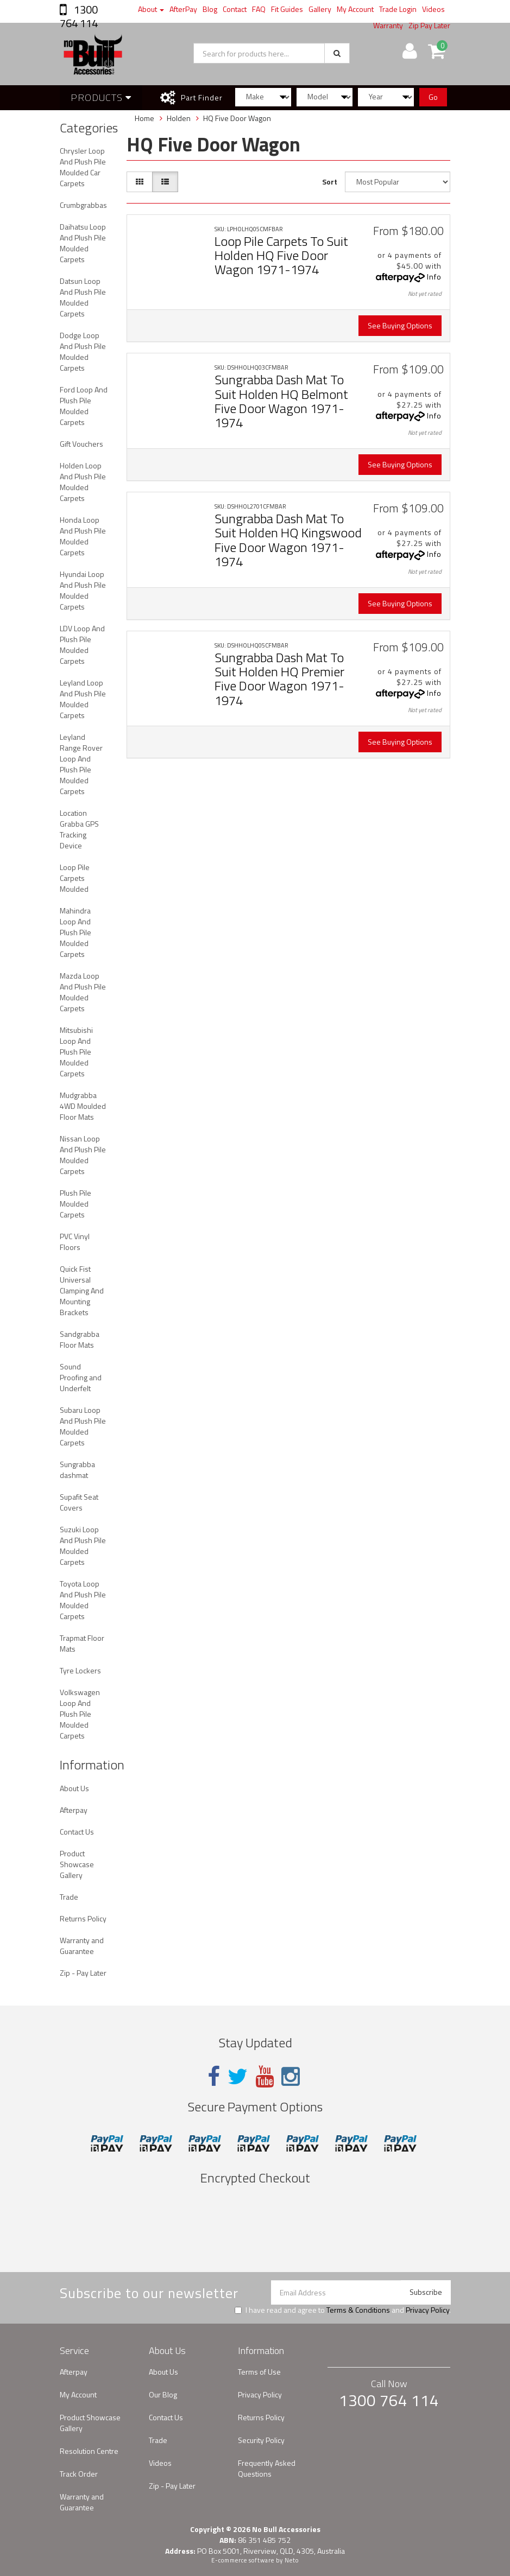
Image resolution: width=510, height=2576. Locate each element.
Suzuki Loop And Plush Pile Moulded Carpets (83, 1546)
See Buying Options (400, 325)
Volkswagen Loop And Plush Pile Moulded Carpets (80, 1713)
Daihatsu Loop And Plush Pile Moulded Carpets (83, 243)
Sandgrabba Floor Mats (79, 1339)
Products (101, 97)
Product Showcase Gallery (77, 1864)
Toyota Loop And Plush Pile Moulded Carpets (83, 1600)
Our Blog (163, 2394)
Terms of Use (259, 2371)
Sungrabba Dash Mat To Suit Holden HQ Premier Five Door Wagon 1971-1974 (279, 679)
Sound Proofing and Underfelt (81, 1377)
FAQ (259, 9)
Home (144, 118)
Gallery (319, 9)
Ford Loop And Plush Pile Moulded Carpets (84, 406)
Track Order (79, 2473)
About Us (74, 1788)
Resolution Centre (89, 2451)
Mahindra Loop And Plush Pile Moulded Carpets (75, 932)
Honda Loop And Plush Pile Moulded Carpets (83, 536)
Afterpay (73, 1810)
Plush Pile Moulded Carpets (75, 1203)
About (151, 9)
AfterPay (183, 9)
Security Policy (261, 2440)
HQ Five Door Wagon (237, 118)
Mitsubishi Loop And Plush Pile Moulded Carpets (76, 1051)
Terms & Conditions (358, 2309)
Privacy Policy (427, 2309)
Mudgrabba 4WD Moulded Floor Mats (83, 1105)
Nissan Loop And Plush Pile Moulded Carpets (83, 1155)
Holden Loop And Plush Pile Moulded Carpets (83, 482)
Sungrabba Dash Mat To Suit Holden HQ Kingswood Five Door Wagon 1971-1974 (288, 540)
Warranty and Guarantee (82, 1945)
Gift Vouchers (81, 443)
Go (433, 97)
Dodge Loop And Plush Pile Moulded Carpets (83, 351)
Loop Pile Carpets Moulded (75, 877)
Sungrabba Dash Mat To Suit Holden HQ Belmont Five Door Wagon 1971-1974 (281, 401)
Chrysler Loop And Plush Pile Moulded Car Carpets (83, 167)
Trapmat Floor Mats (82, 1643)
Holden (179, 118)
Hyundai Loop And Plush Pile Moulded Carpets (83, 590)
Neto (292, 2560)
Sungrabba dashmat (77, 1469)
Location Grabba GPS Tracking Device (79, 829)
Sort (329, 181)
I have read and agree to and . (343, 2310)
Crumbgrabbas (83, 205)
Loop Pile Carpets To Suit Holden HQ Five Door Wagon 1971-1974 (281, 255)
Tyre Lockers (80, 1670)
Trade (69, 1896)
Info (434, 276)
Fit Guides (287, 9)
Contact (235, 9)
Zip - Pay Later (83, 1972)
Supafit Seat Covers (79, 1502)
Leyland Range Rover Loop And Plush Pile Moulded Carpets (81, 764)
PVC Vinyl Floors (75, 1241)
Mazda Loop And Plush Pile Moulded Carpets (83, 992)
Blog (210, 9)
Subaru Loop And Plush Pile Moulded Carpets (83, 1426)
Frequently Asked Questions (266, 2468)
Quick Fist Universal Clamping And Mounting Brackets (82, 1290)
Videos (433, 9)
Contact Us (77, 1831)
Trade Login (398, 9)
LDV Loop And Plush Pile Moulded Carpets (82, 645)
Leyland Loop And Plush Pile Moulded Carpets (83, 699)
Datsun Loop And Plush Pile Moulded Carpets (83, 297)
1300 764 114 (79, 16)
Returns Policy (83, 1918)
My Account (355, 9)
